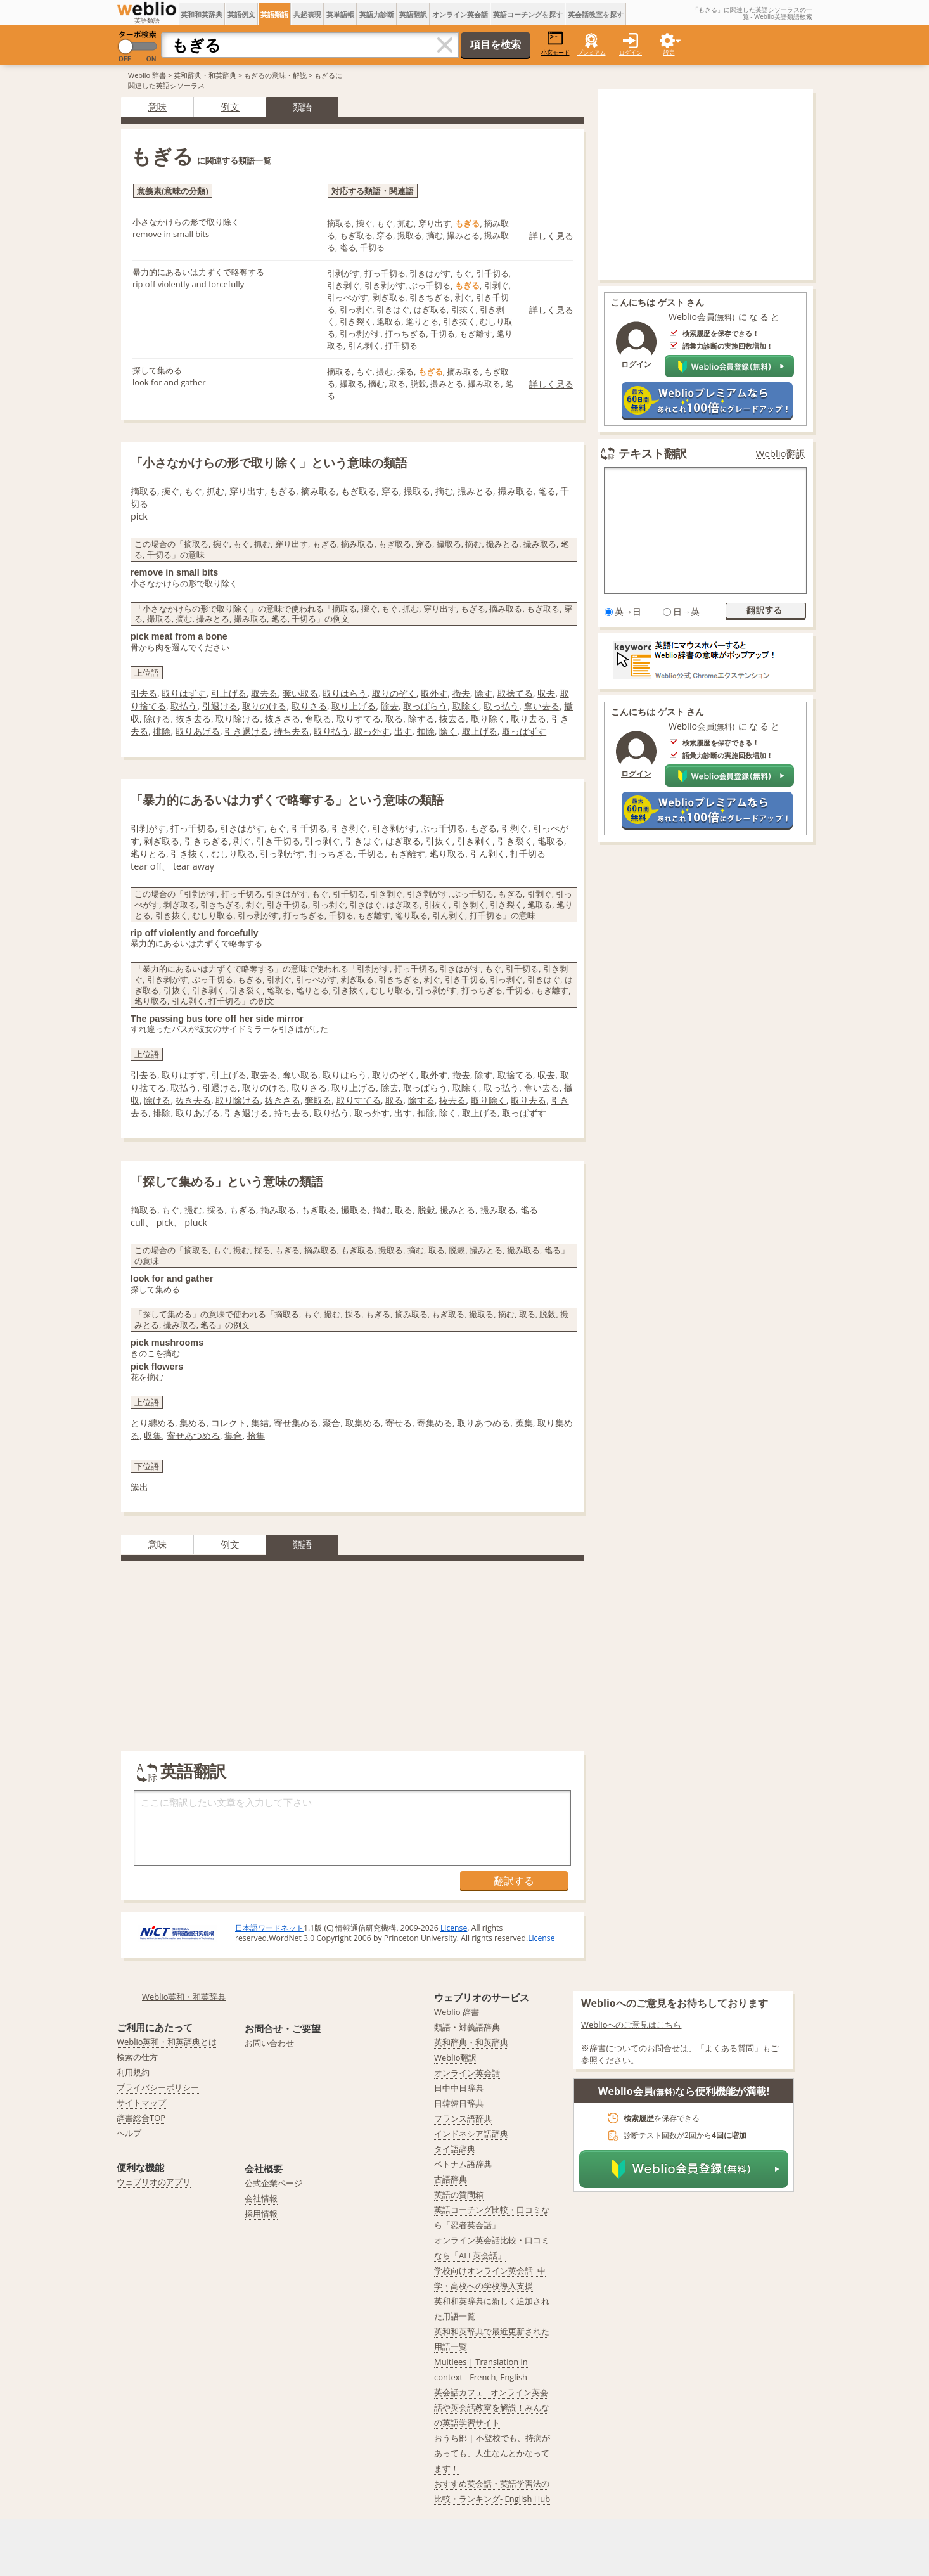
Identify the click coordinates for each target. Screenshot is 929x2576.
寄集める (434, 1423)
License (453, 1927)
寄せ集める (296, 1423)
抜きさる (282, 718)
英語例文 (241, 14)
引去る (144, 693)
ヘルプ (129, 2133)
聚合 (331, 1423)
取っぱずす (524, 731)
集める (192, 1423)
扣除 (426, 731)
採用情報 (261, 2213)
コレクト (229, 1423)
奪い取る (300, 693)
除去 (390, 706)
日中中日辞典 (459, 2088)
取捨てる (515, 693)
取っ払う (501, 706)
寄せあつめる (193, 1435)
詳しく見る (551, 235)
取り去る (528, 718)
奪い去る (542, 706)
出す (403, 731)
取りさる (309, 706)
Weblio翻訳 (780, 453)
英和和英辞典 (201, 14)
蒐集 (524, 1423)
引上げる (229, 693)
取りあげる (198, 731)
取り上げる (353, 706)
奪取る (318, 718)
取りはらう (345, 693)
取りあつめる (483, 1423)
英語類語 (274, 14)
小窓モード (555, 43)
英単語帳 (340, 14)
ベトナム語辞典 (463, 2164)
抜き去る (193, 718)
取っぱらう (425, 706)
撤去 (461, 693)
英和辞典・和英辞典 (205, 75)
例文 (230, 106)
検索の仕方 (137, 2057)
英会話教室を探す (596, 14)
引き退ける (246, 731)
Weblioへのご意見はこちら (631, 2024)
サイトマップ (141, 2102)
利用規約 (133, 2072)
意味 (157, 106)
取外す (434, 693)
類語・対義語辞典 (467, 2027)
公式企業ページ (273, 2183)
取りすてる (358, 718)
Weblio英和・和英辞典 (184, 1996)
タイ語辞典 (454, 2148)
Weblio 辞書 (147, 75)
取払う (183, 706)
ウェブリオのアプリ (154, 2181)
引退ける (220, 706)
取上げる (479, 731)
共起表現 (307, 14)
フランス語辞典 (463, 2118)
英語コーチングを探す (528, 14)
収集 (153, 1435)
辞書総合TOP (141, 2117)
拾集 (256, 1435)
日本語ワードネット (269, 1927)
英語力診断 (376, 14)
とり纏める (153, 1423)
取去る (264, 693)
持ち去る (291, 731)
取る (394, 718)
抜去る (452, 718)
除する (421, 718)
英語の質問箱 (459, 2194)
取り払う (331, 731)
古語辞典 (450, 2179)
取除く (465, 706)
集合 (233, 1435)
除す (483, 693)
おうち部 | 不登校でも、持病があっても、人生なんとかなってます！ (492, 2453)
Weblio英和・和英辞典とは (167, 2041)
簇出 (139, 1487)
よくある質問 (729, 2048)
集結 (260, 1423)
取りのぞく (394, 693)
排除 (161, 731)
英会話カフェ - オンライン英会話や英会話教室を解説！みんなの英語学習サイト (491, 2407)
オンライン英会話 (460, 14)
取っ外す (372, 731)
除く (448, 731)
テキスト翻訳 (652, 453)
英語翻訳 (413, 14)
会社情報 (261, 2198)
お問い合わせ (269, 2043)
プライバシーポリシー (158, 2087)
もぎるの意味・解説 (275, 75)
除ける (157, 718)
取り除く (488, 718)
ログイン (630, 52)
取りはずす (184, 693)
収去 (546, 693)
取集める (363, 1423)
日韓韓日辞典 (459, 2103)
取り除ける (237, 718)
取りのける (264, 706)
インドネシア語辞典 (471, 2133)
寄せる (398, 1423)
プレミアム (591, 52)
